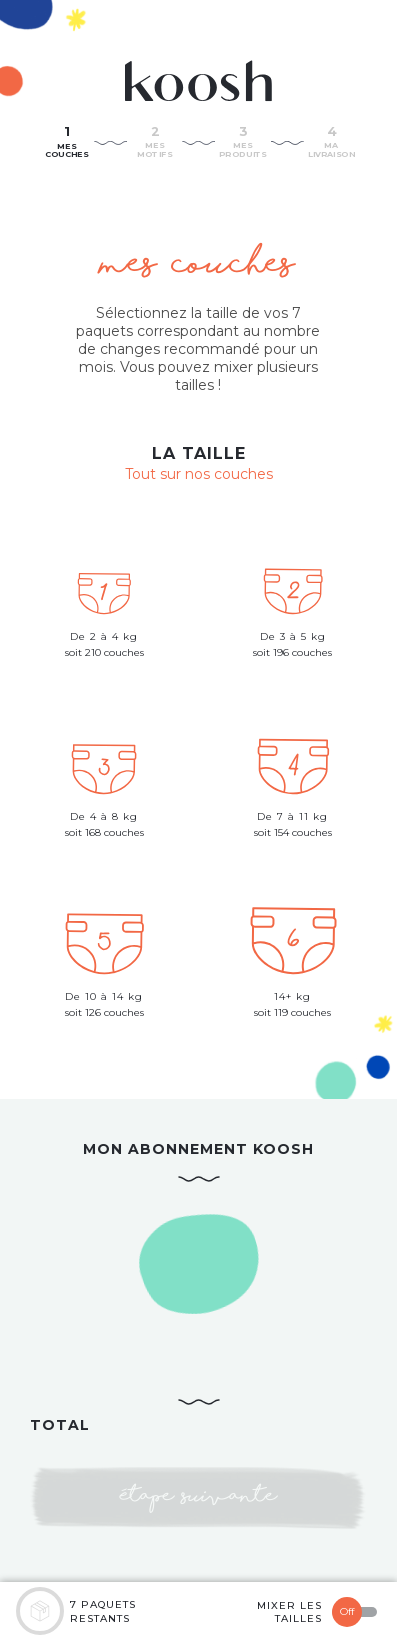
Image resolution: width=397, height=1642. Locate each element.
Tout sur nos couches (199, 474)
